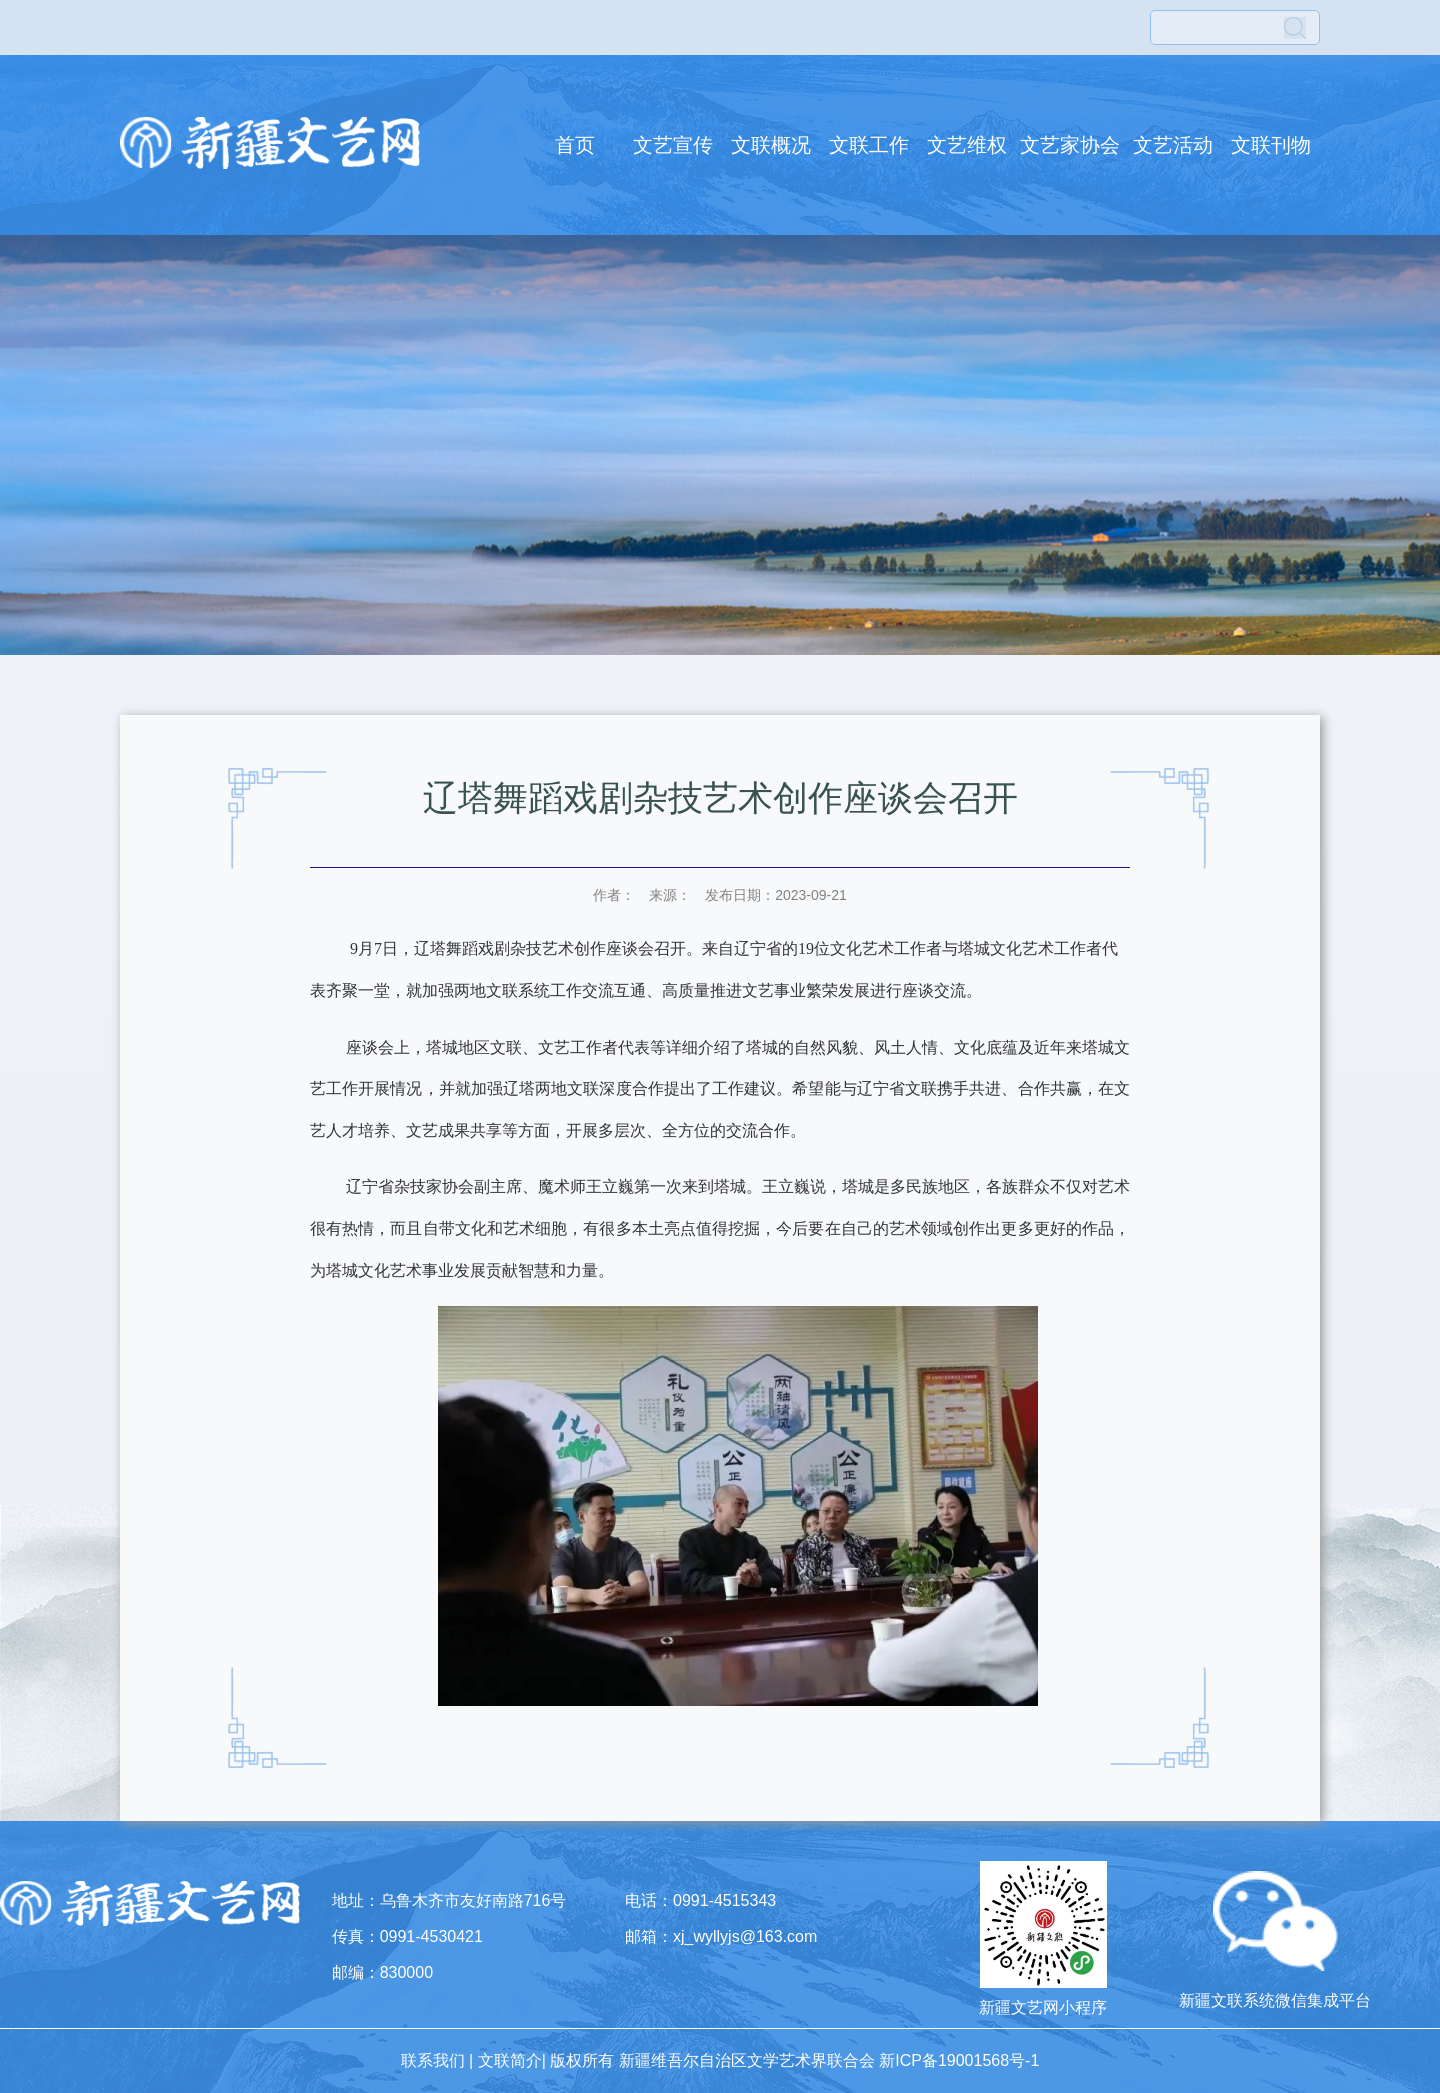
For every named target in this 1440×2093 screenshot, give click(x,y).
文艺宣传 (673, 145)
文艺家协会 (1070, 145)
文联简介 (510, 2060)
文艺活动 (1173, 145)
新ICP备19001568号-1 (959, 2060)
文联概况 (771, 145)
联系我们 (433, 2060)
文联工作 (869, 145)
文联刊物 (1271, 145)
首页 (575, 145)
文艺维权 (967, 145)
